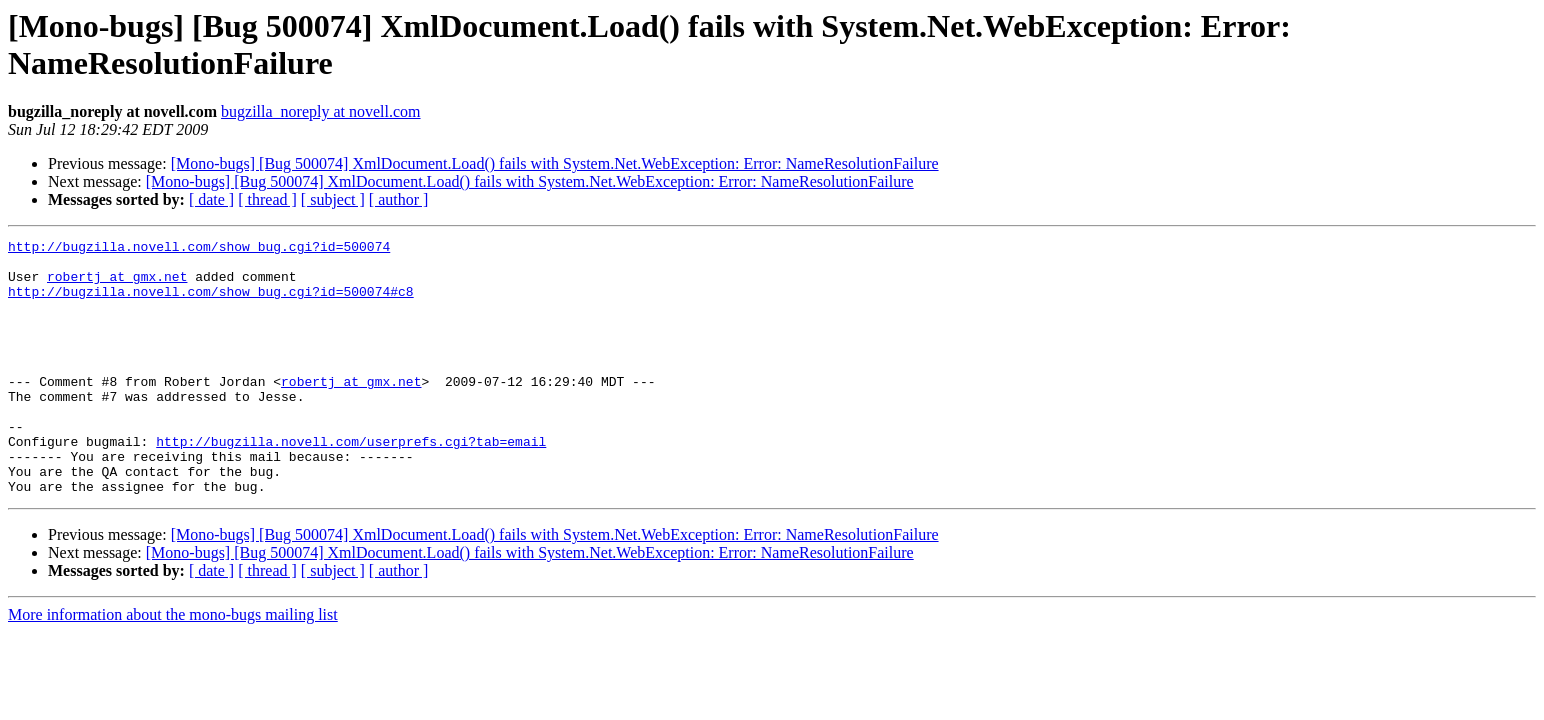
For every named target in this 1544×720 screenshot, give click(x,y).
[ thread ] (267, 199)
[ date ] (211, 199)
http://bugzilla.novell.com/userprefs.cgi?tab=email (351, 483)
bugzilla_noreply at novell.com (321, 111)
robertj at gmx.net (117, 285)
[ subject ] (333, 199)
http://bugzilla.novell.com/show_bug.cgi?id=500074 (199, 249)
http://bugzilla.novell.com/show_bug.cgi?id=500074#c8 (211, 303)
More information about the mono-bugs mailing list (173, 665)
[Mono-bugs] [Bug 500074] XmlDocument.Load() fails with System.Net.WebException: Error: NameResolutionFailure (555, 163)
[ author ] (399, 199)
